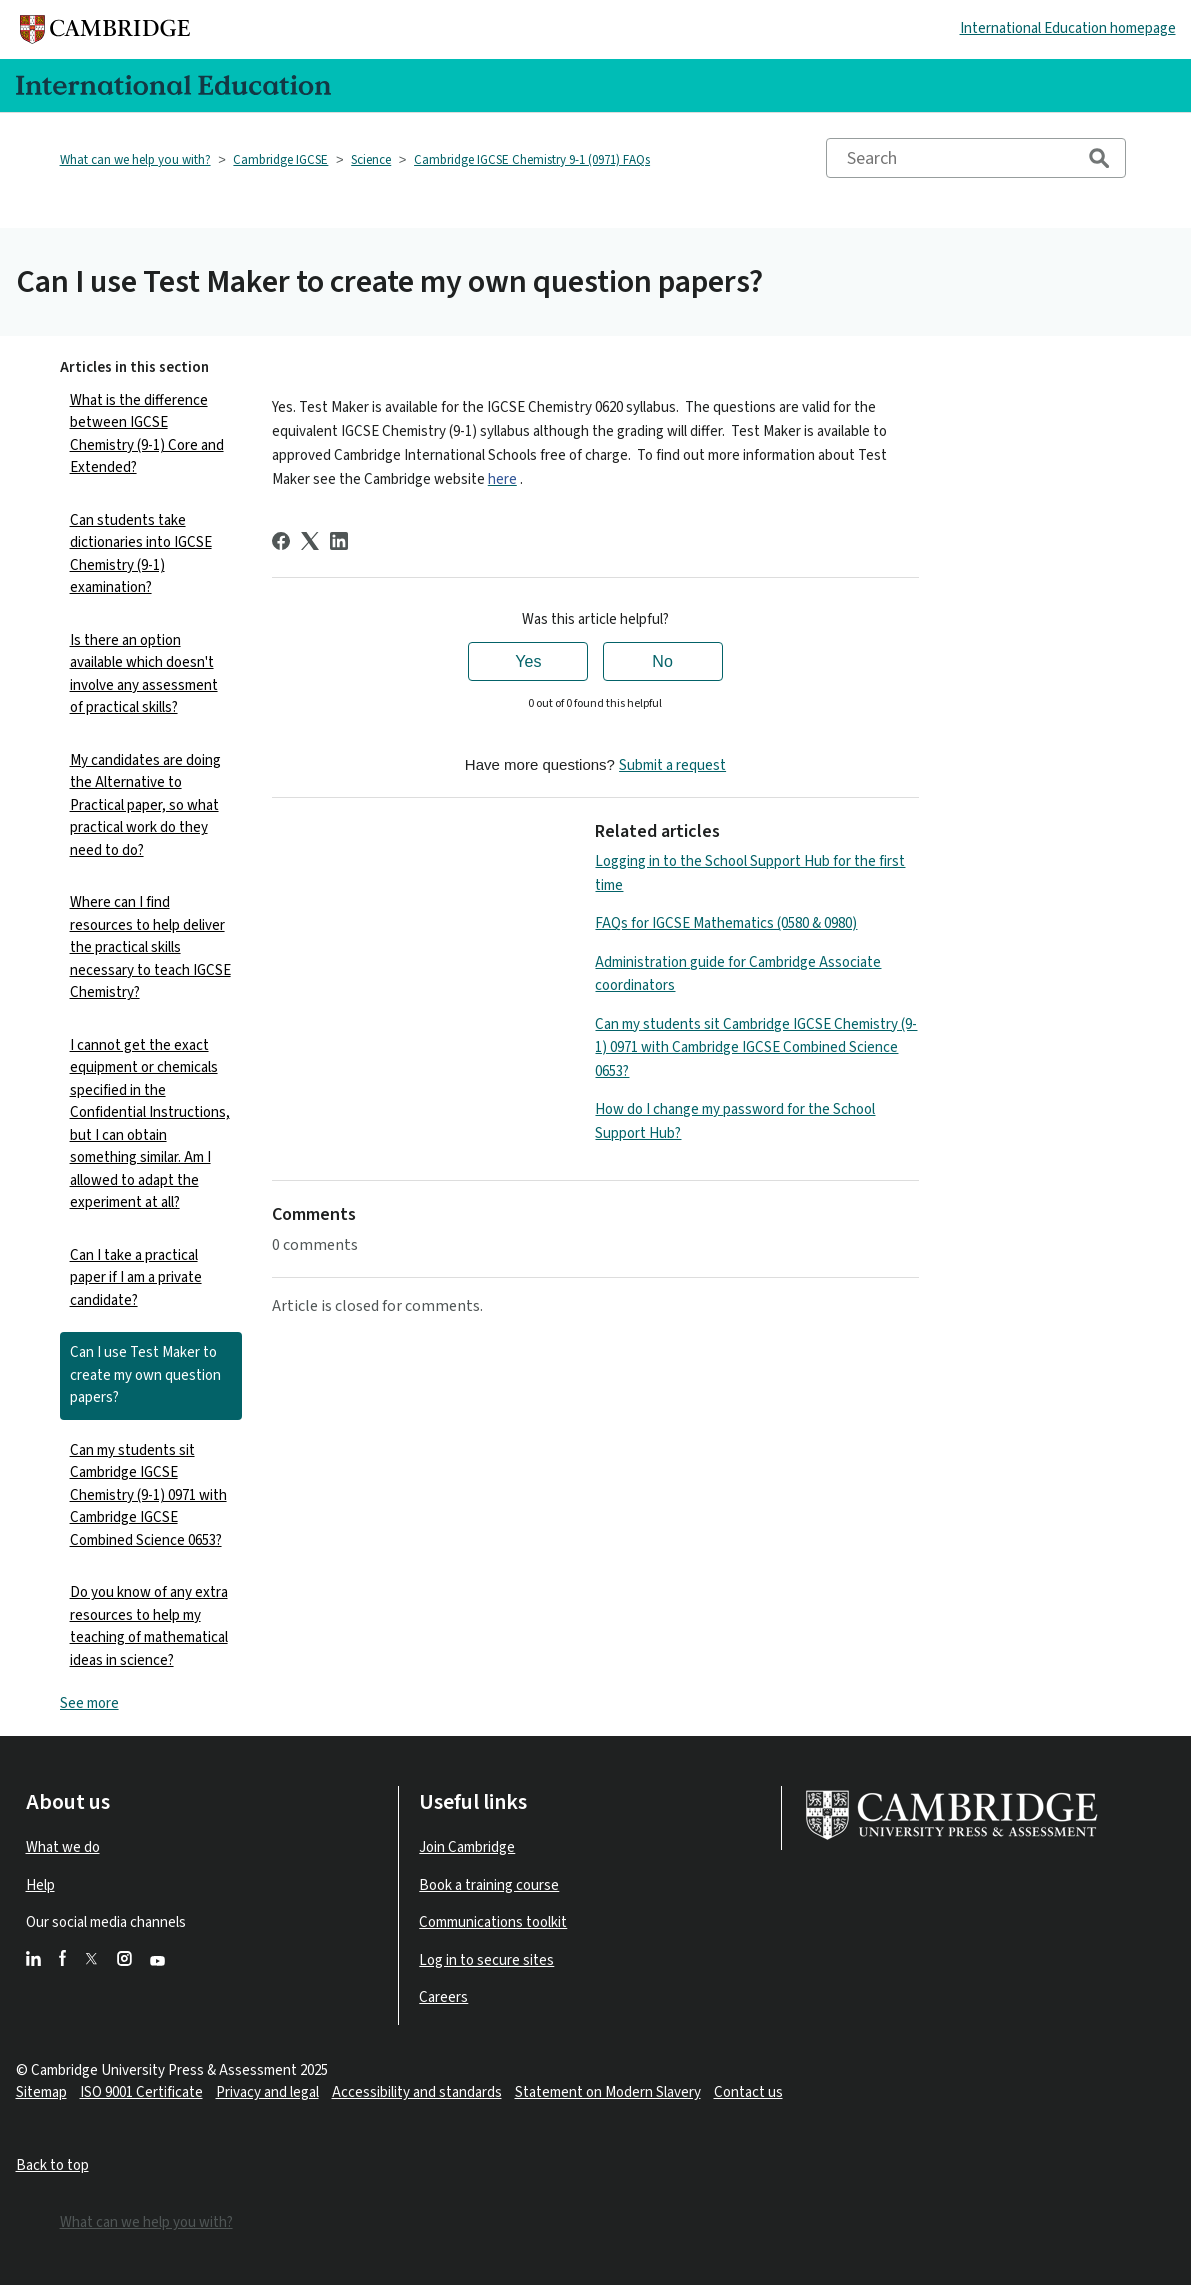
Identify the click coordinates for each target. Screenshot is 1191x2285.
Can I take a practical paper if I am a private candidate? (136, 1278)
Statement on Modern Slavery (608, 2092)
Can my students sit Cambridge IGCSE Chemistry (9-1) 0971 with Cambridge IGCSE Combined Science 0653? (148, 1495)
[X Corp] (310, 541)
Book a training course (489, 1885)
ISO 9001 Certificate (141, 2092)
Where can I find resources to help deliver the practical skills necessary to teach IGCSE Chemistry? (150, 947)
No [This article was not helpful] (662, 661)
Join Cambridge (467, 1847)
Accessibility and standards (417, 2092)
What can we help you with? (135, 160)
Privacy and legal (267, 2092)
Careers (443, 1997)
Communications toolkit (493, 1922)
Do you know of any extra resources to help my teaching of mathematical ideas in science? (149, 1626)
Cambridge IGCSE (280, 160)
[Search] (976, 158)
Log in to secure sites (486, 1960)
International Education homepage (1068, 28)
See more (89, 1703)
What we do (63, 1847)
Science (371, 160)
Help (40, 1885)
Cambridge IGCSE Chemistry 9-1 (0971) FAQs (532, 160)
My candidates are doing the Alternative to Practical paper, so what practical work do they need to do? (145, 805)
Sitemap (41, 2092)
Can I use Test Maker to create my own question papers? (145, 1375)
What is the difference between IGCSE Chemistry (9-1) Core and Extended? (147, 434)
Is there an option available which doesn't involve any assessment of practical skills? (144, 674)
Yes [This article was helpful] (528, 661)
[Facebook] (281, 541)
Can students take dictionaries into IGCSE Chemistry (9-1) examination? (141, 554)
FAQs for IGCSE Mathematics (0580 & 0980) (726, 923)
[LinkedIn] (339, 541)
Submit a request (672, 765)
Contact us (748, 2092)
